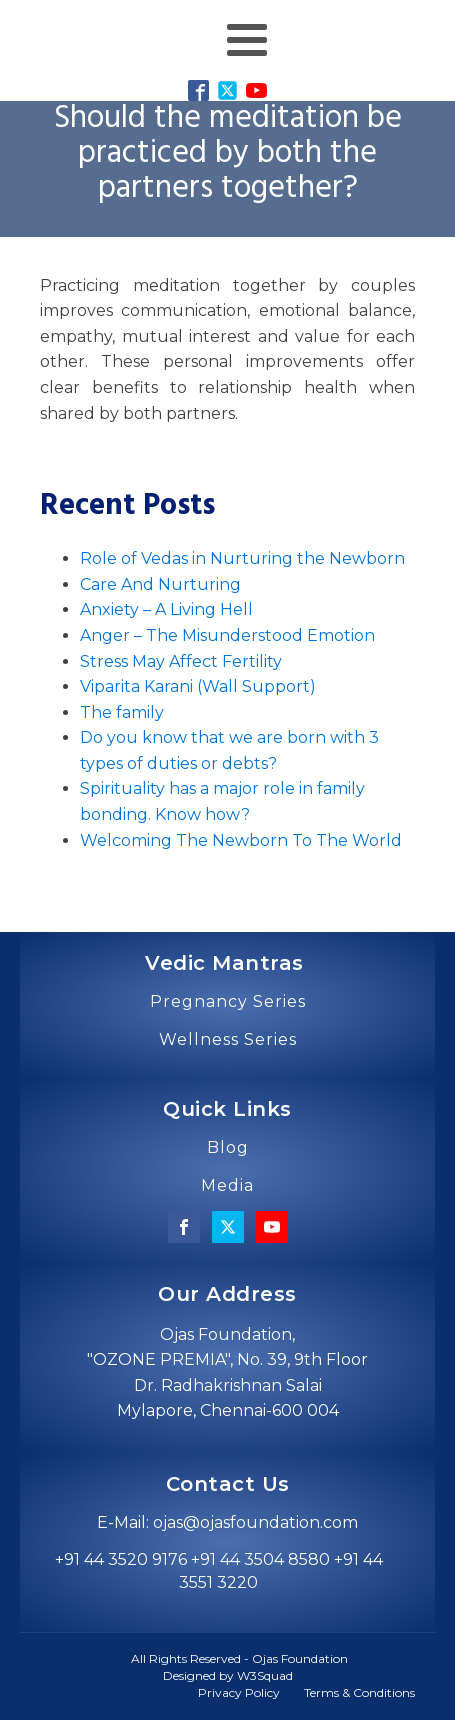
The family (122, 712)
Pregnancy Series (228, 1002)
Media (227, 1186)
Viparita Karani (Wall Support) (198, 686)
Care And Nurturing (160, 584)
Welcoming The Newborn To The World (241, 840)
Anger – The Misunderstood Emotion (227, 635)
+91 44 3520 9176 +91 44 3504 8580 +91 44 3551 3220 (219, 1570)
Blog (228, 1148)
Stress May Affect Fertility (181, 661)
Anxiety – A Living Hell (166, 609)
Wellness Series (228, 1040)
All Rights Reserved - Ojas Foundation (239, 1658)
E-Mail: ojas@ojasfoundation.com (227, 1522)
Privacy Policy (239, 1692)
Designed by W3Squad (228, 1675)
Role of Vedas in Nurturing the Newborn (242, 558)
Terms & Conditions (359, 1692)
